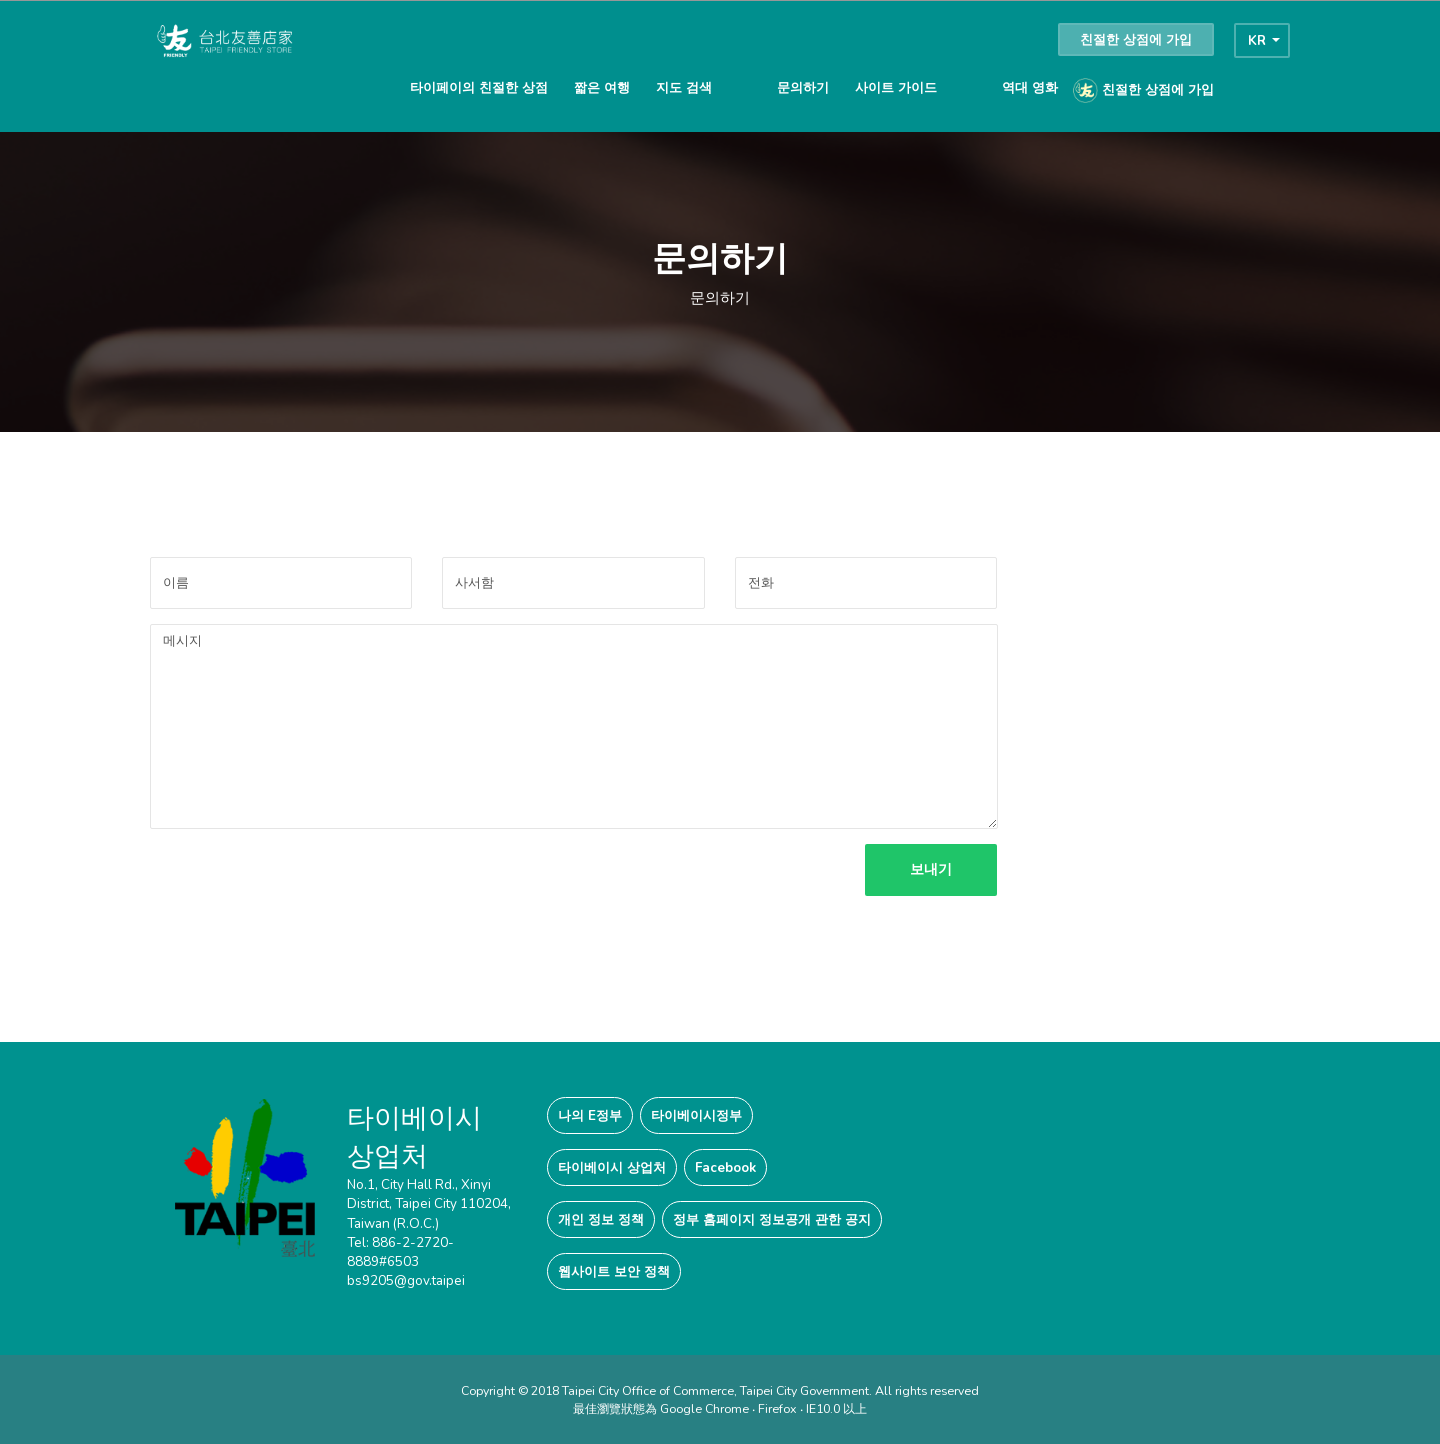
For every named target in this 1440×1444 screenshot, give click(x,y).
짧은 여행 (602, 87)
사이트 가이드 (896, 87)
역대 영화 (1030, 87)
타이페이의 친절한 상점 (479, 87)
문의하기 (803, 87)
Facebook (725, 1167)
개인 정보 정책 (601, 1219)
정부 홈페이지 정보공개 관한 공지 (772, 1219)
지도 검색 (684, 87)
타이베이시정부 (696, 1115)
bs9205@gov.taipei (406, 1280)
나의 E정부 (590, 1115)
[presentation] (302, 883)
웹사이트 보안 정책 (614, 1271)
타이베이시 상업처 (612, 1167)
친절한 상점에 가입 (1136, 39)
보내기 (926, 869)
